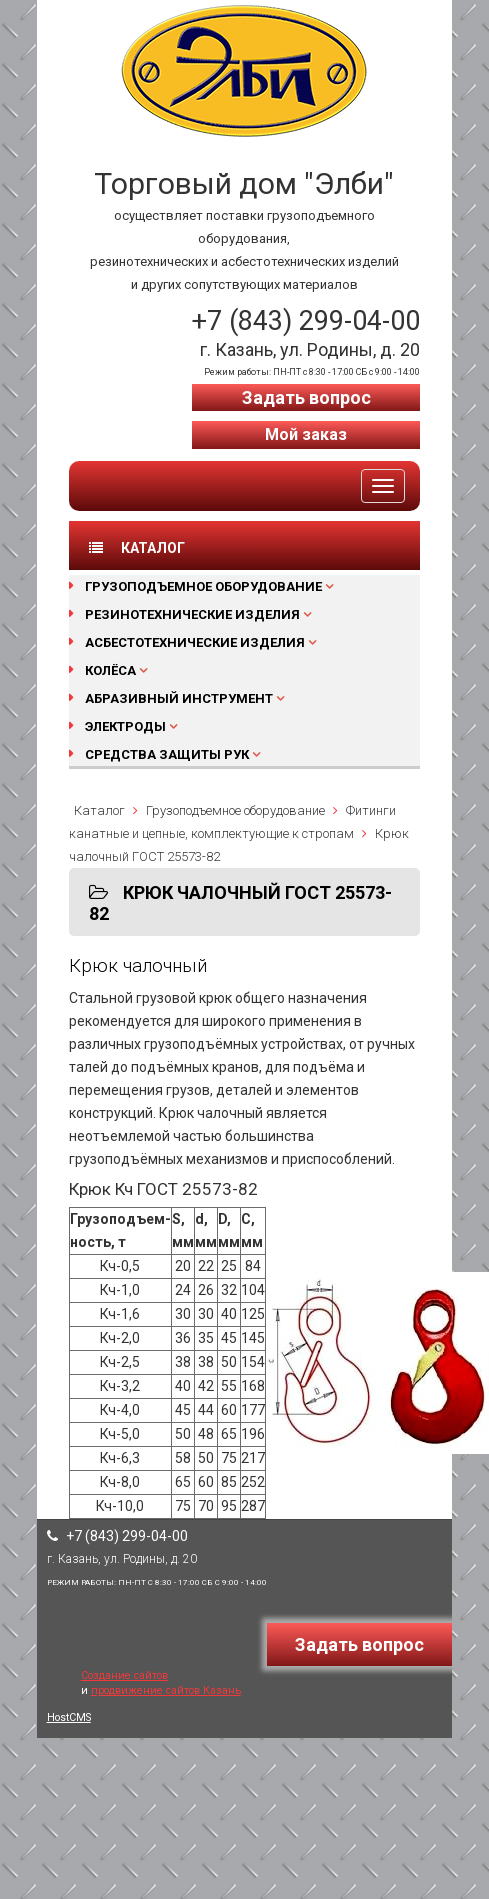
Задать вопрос (306, 397)
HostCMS (69, 1717)
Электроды (125, 726)
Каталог (99, 810)
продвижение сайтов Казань (166, 1690)
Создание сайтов (124, 1675)
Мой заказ (306, 434)
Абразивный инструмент (179, 698)
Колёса (110, 670)
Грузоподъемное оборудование (203, 586)
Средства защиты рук (167, 754)
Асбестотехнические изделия (195, 642)
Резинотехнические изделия (192, 614)
